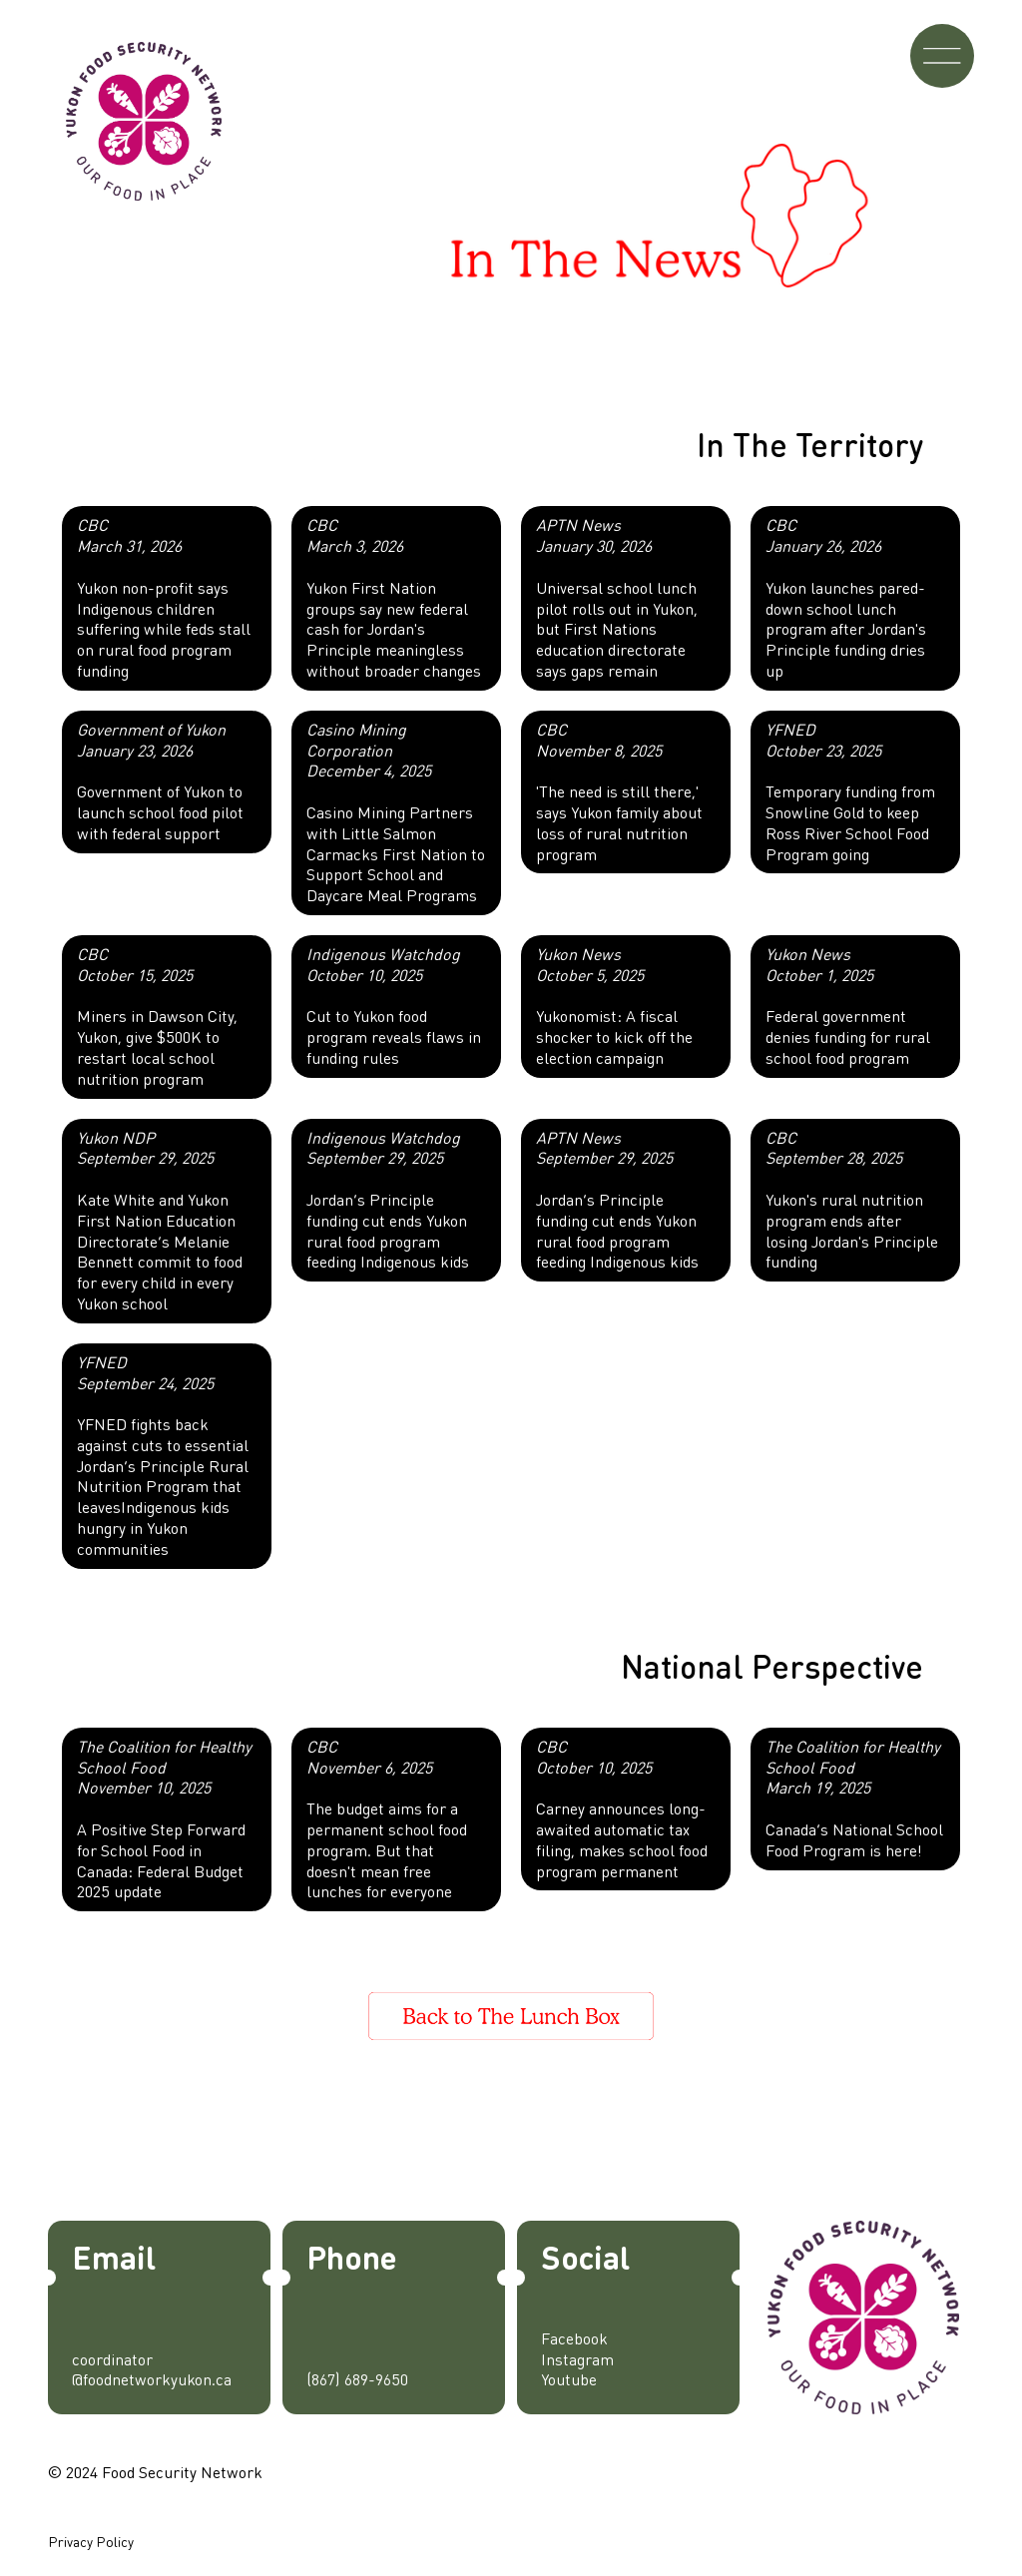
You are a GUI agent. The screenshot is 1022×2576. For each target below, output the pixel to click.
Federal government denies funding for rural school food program (848, 1005)
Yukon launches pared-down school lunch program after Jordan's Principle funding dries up (846, 597)
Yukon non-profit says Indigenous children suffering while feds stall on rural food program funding (164, 597)
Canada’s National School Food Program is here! (854, 1798)
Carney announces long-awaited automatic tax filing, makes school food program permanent (622, 1808)
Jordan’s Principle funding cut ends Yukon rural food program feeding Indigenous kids (387, 1200)
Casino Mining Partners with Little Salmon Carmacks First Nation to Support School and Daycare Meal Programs (395, 812)
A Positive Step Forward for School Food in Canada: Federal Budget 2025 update (164, 1819)
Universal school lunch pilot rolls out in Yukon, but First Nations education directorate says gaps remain (617, 597)
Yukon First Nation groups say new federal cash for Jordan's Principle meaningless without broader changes (393, 597)
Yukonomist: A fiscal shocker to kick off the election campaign (614, 1005)
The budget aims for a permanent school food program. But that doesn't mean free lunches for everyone (386, 1819)
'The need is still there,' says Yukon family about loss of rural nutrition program (619, 791)
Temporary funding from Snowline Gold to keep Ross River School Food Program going (850, 791)
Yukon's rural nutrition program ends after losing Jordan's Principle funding (852, 1200)
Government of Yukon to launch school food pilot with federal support (160, 781)
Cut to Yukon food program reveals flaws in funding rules (393, 1005)
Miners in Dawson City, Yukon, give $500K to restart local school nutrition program (157, 1016)
